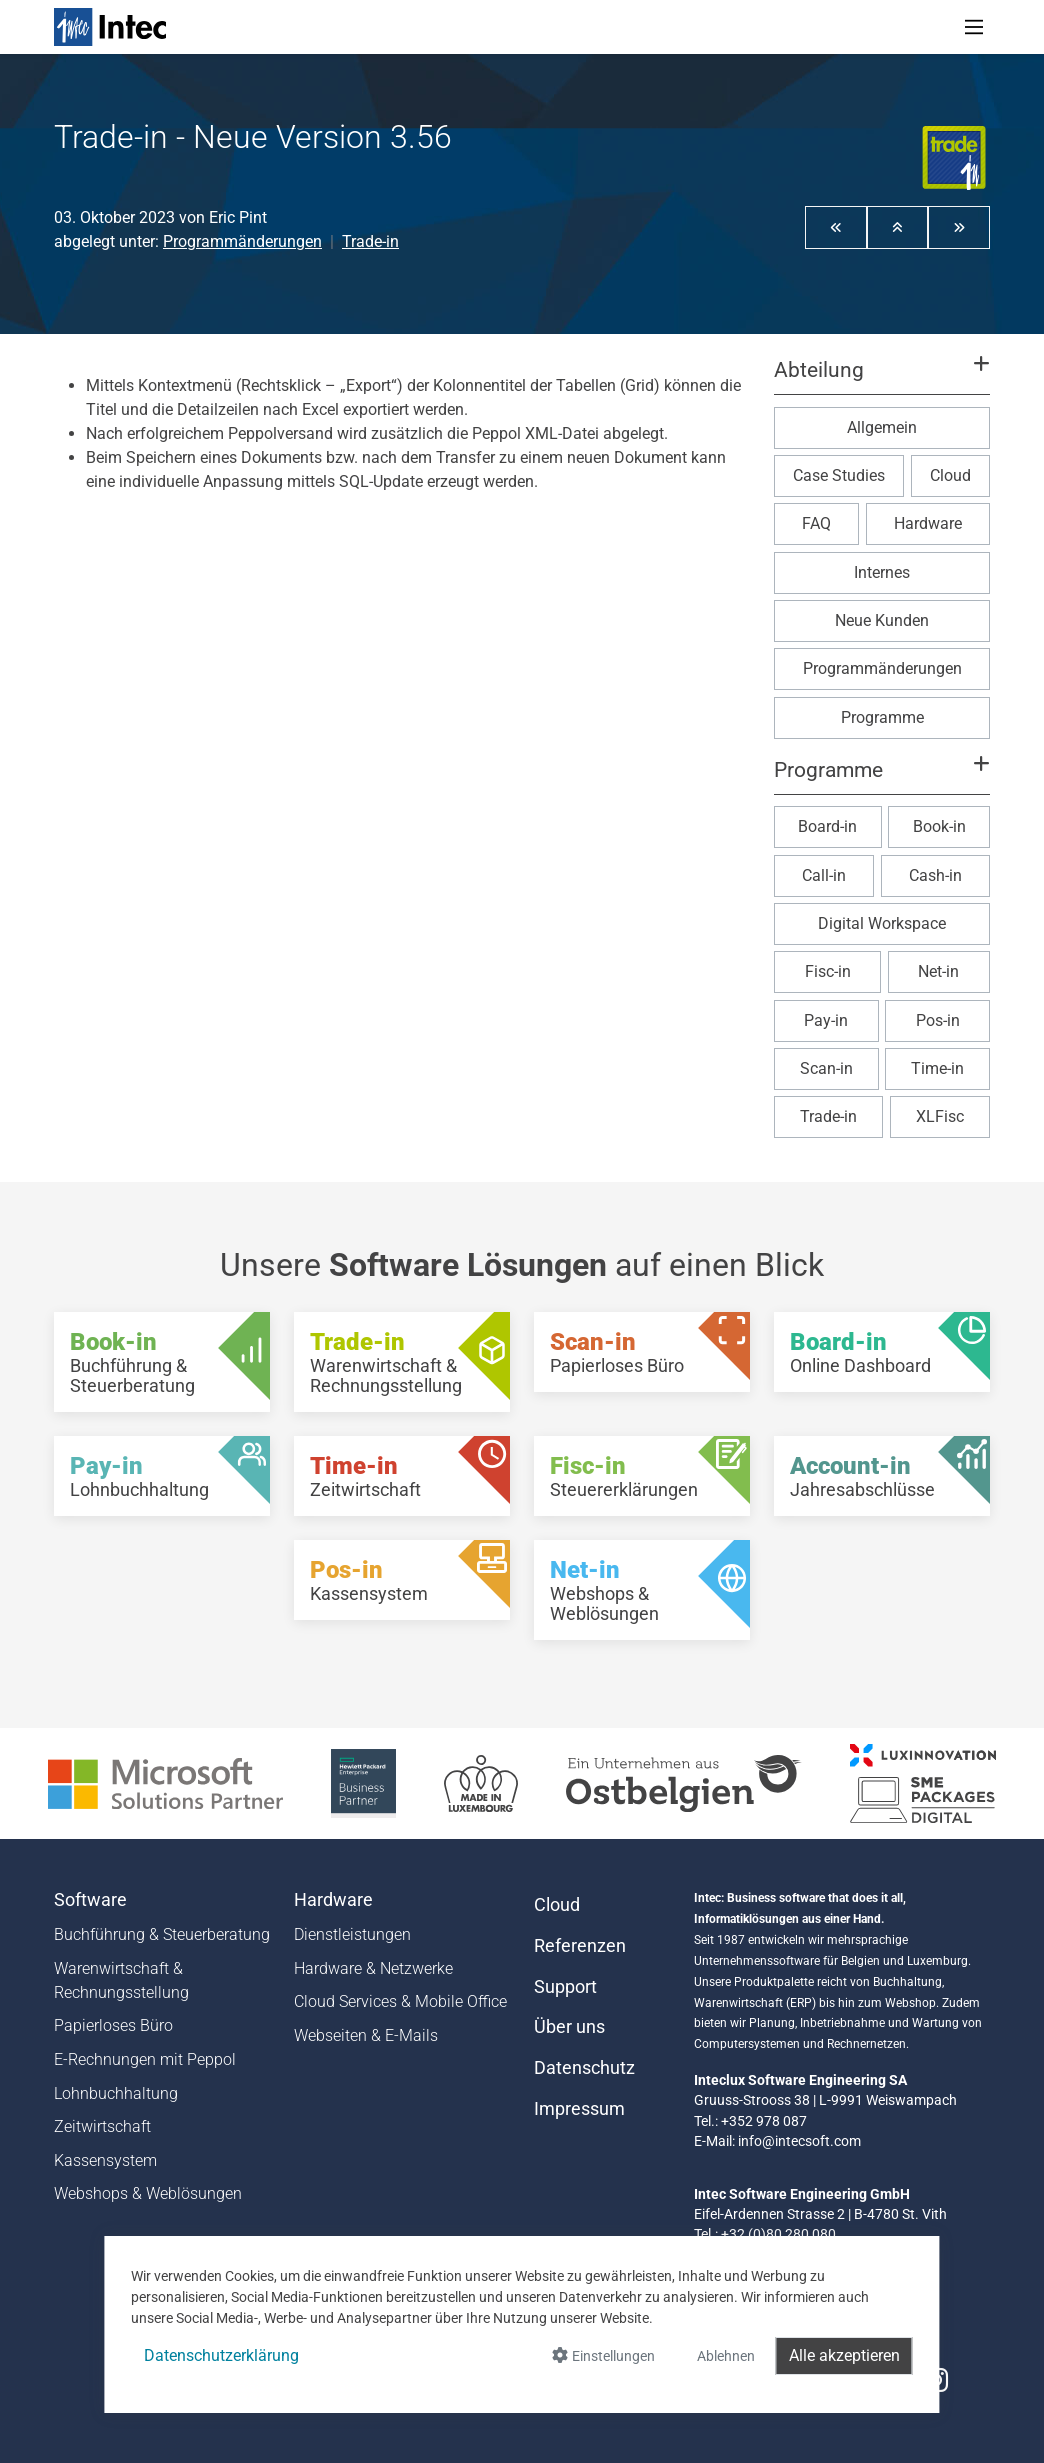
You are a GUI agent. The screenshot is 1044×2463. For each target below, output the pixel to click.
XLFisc (940, 1116)
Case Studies (839, 475)
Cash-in (935, 875)
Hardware (928, 523)
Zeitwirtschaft (102, 2126)
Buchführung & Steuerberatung (162, 1934)
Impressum (579, 2109)
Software (90, 1900)
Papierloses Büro (113, 2025)
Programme (882, 717)
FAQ (816, 523)
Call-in (824, 875)
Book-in (939, 826)
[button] (836, 227)
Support (565, 1987)
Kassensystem (105, 2160)
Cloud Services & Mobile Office (400, 2001)
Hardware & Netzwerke (373, 1968)
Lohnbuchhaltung (116, 2093)
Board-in (827, 826)
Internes (882, 572)
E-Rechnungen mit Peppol (145, 2059)
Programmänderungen (242, 241)
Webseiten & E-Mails (366, 2035)
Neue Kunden (882, 620)
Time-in (937, 1068)
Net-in (938, 971)
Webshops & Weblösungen (148, 2193)
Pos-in (938, 1020)
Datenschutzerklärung (221, 2355)
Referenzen (580, 1946)
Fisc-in (828, 971)
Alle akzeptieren (844, 2355)
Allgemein (882, 427)
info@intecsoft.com (799, 2141)
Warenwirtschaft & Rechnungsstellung (121, 1980)
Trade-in (370, 241)
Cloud (950, 475)
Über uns (569, 2027)
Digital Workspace (882, 923)
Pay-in (826, 1020)
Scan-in (826, 1068)
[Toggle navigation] (974, 27)
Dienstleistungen (352, 1934)
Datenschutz (584, 2068)
